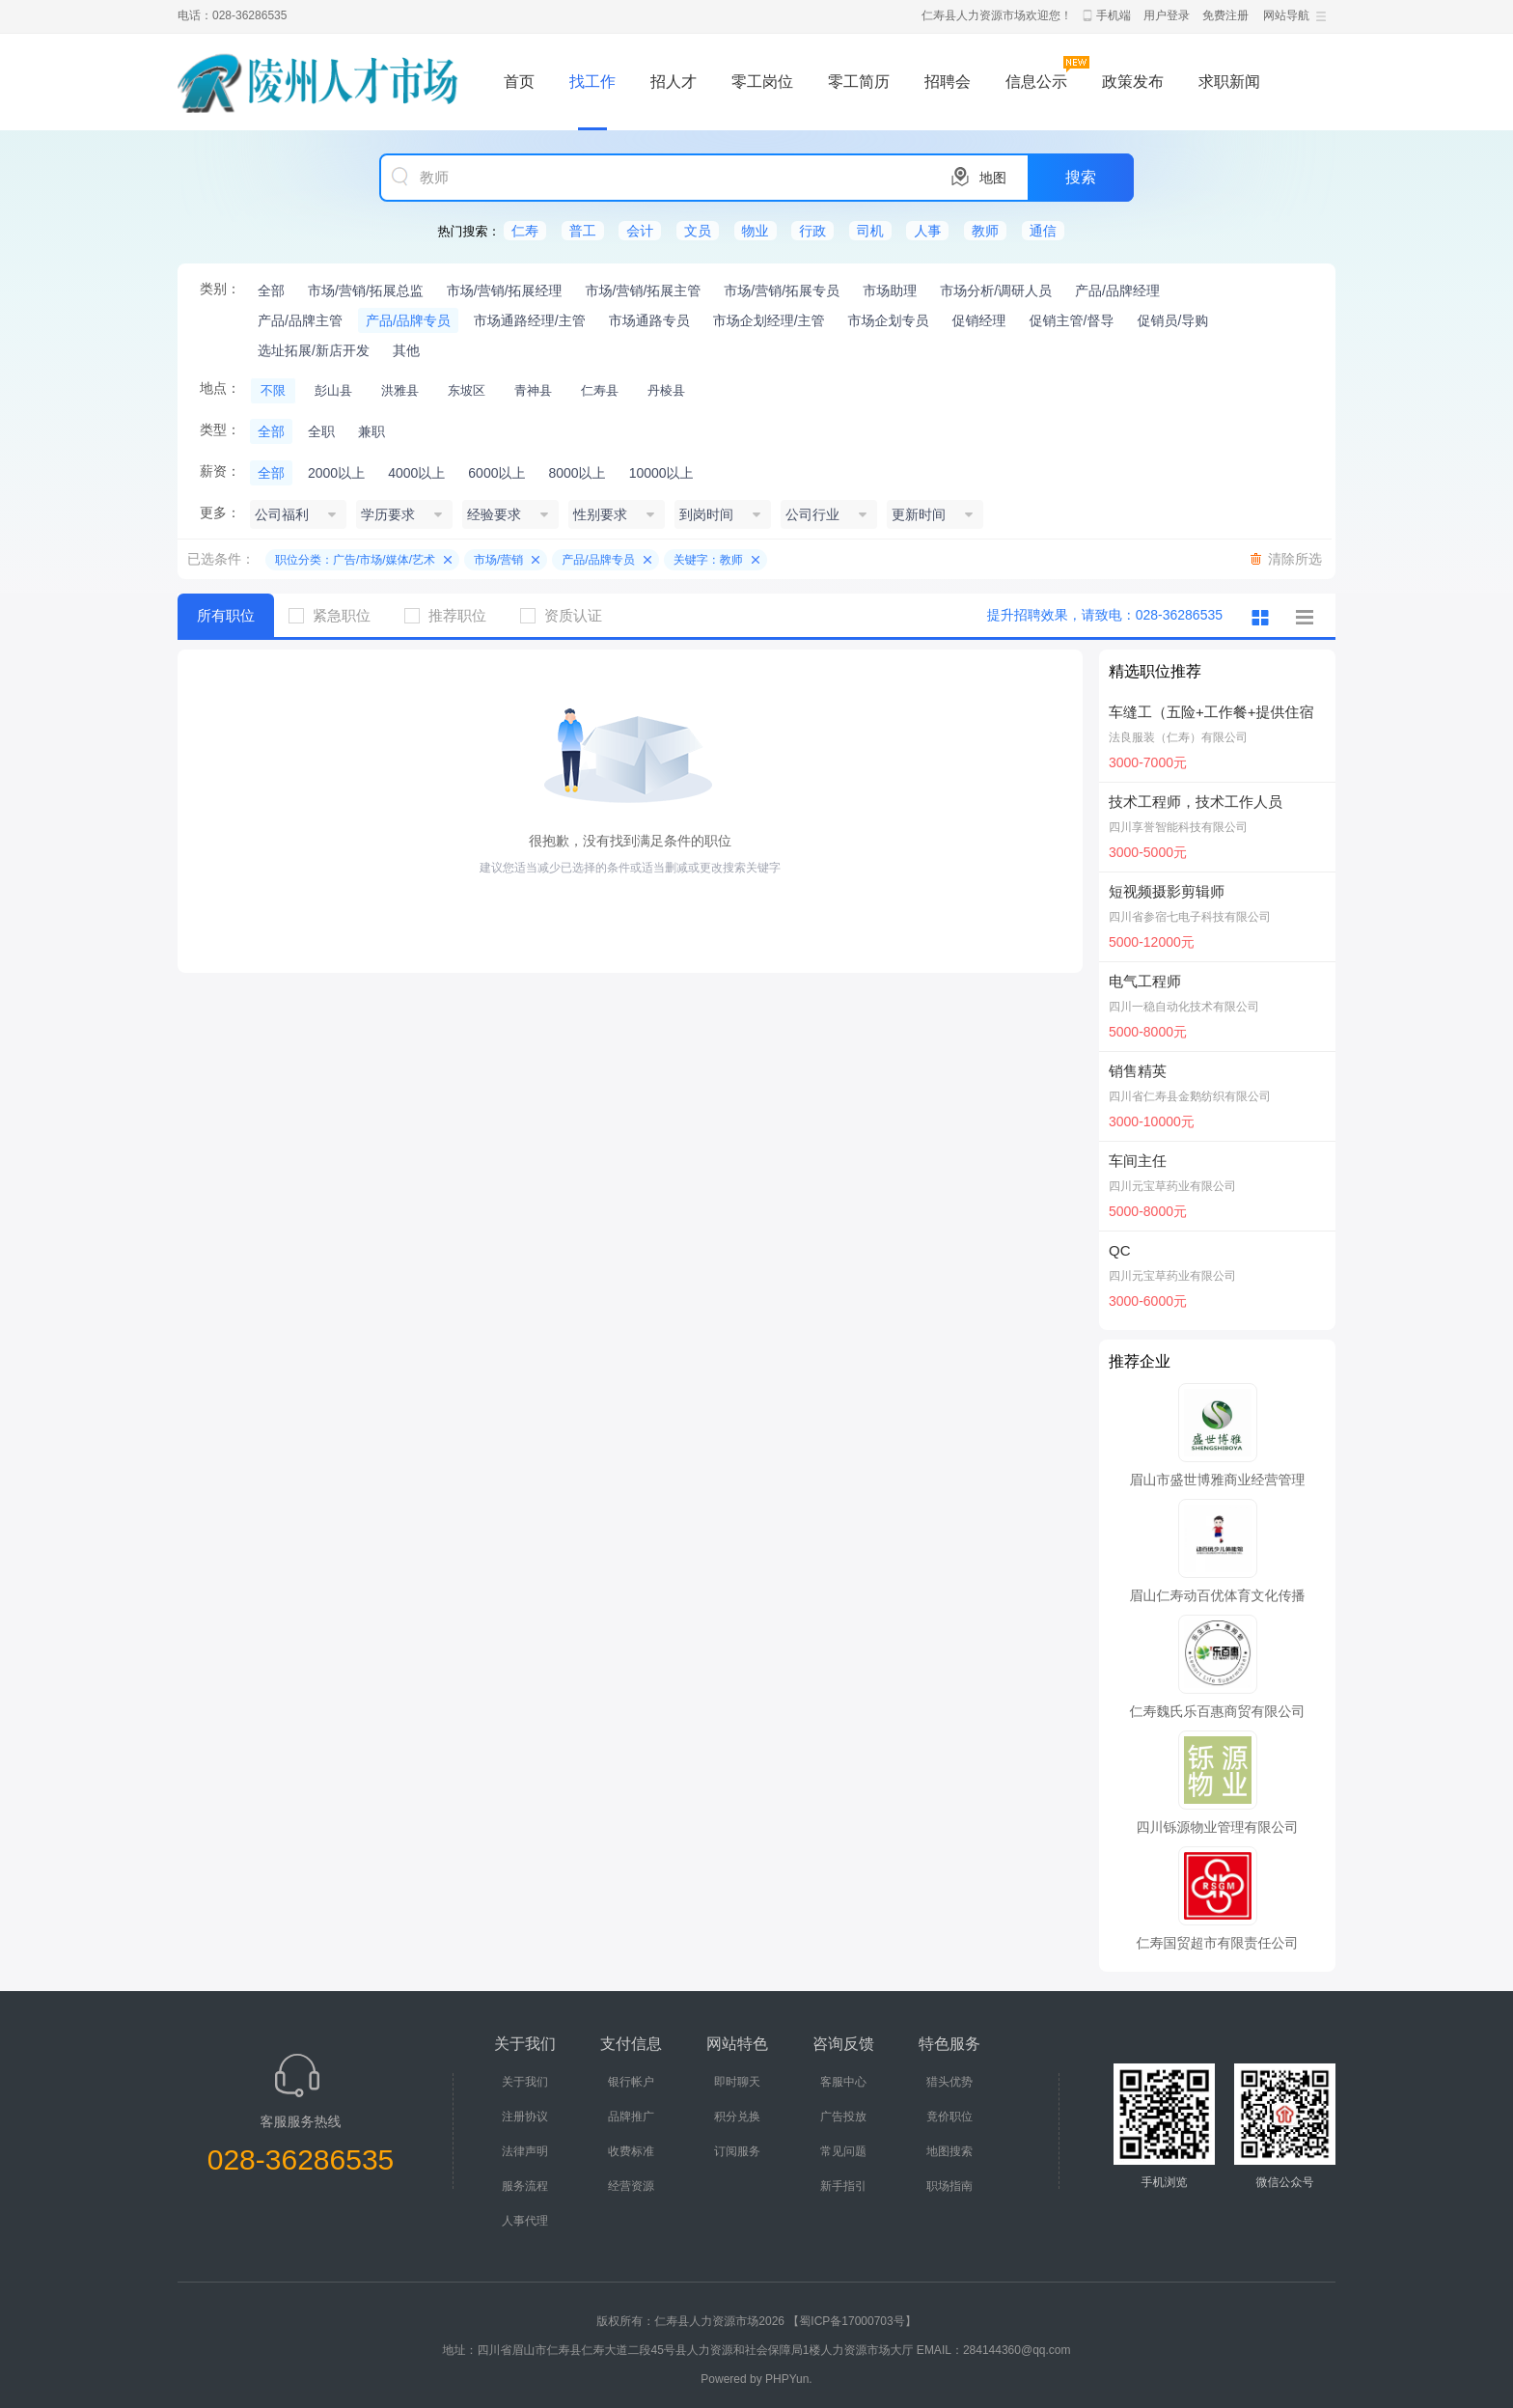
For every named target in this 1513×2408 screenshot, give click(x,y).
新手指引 (843, 2186)
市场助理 (890, 290)
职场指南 (949, 2186)
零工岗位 (762, 81)
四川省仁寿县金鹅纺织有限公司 (1190, 1096)
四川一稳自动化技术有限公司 (1184, 1006)
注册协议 (525, 2116)
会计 (639, 230)
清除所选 (1295, 559)
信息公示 (1036, 81)
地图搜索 (949, 2151)
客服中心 (843, 2082)
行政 (812, 230)
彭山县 (333, 390)
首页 (519, 81)
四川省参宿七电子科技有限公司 (1190, 917)
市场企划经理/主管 (769, 320)
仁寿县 (600, 390)
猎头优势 (949, 2082)
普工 (582, 230)
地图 (992, 177)
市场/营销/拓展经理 (505, 290)
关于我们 (525, 2082)
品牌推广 (631, 2116)
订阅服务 (737, 2151)
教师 (985, 230)
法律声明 (525, 2151)
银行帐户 (631, 2082)
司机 (870, 230)
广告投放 (843, 2116)
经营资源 (631, 2186)
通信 (1043, 230)
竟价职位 (949, 2116)
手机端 (1113, 15)
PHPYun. (788, 2379)
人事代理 (525, 2221)
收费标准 (631, 2151)
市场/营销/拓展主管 (643, 290)
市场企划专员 (888, 320)
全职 (321, 431)
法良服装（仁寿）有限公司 (1178, 737)
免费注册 (1225, 15)
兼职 (371, 431)
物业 (755, 230)
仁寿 (524, 230)
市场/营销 (498, 560)
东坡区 (466, 390)
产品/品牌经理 (1117, 290)
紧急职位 (337, 615)
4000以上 (416, 473)
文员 (697, 230)
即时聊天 (737, 2082)
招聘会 (947, 81)
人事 (927, 230)
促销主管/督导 (1072, 320)
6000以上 (496, 473)
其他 (406, 350)
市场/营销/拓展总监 (366, 290)
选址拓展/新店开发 (314, 350)
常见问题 (843, 2151)
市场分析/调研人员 (996, 290)
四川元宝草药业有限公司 (1172, 1186)
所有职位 (226, 615)
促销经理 (979, 320)
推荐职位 (452, 615)
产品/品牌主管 (300, 320)
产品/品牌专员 (408, 320)
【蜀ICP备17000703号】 (851, 2321)
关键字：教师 (708, 560)
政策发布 (1133, 81)
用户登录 (1166, 15)
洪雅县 (400, 390)
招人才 (673, 81)
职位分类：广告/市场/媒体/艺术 (355, 560)
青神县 (533, 390)
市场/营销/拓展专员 (781, 290)
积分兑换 (737, 2116)
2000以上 (336, 473)
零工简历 (859, 81)
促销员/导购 (1172, 320)
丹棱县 (666, 390)
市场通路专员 (649, 320)
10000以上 (661, 473)
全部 (271, 290)
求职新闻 (1229, 81)
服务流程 (525, 2186)
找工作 (592, 81)
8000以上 (576, 473)
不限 (273, 390)
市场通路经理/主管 (530, 320)
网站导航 (1286, 15)
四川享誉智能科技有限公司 (1178, 827)
